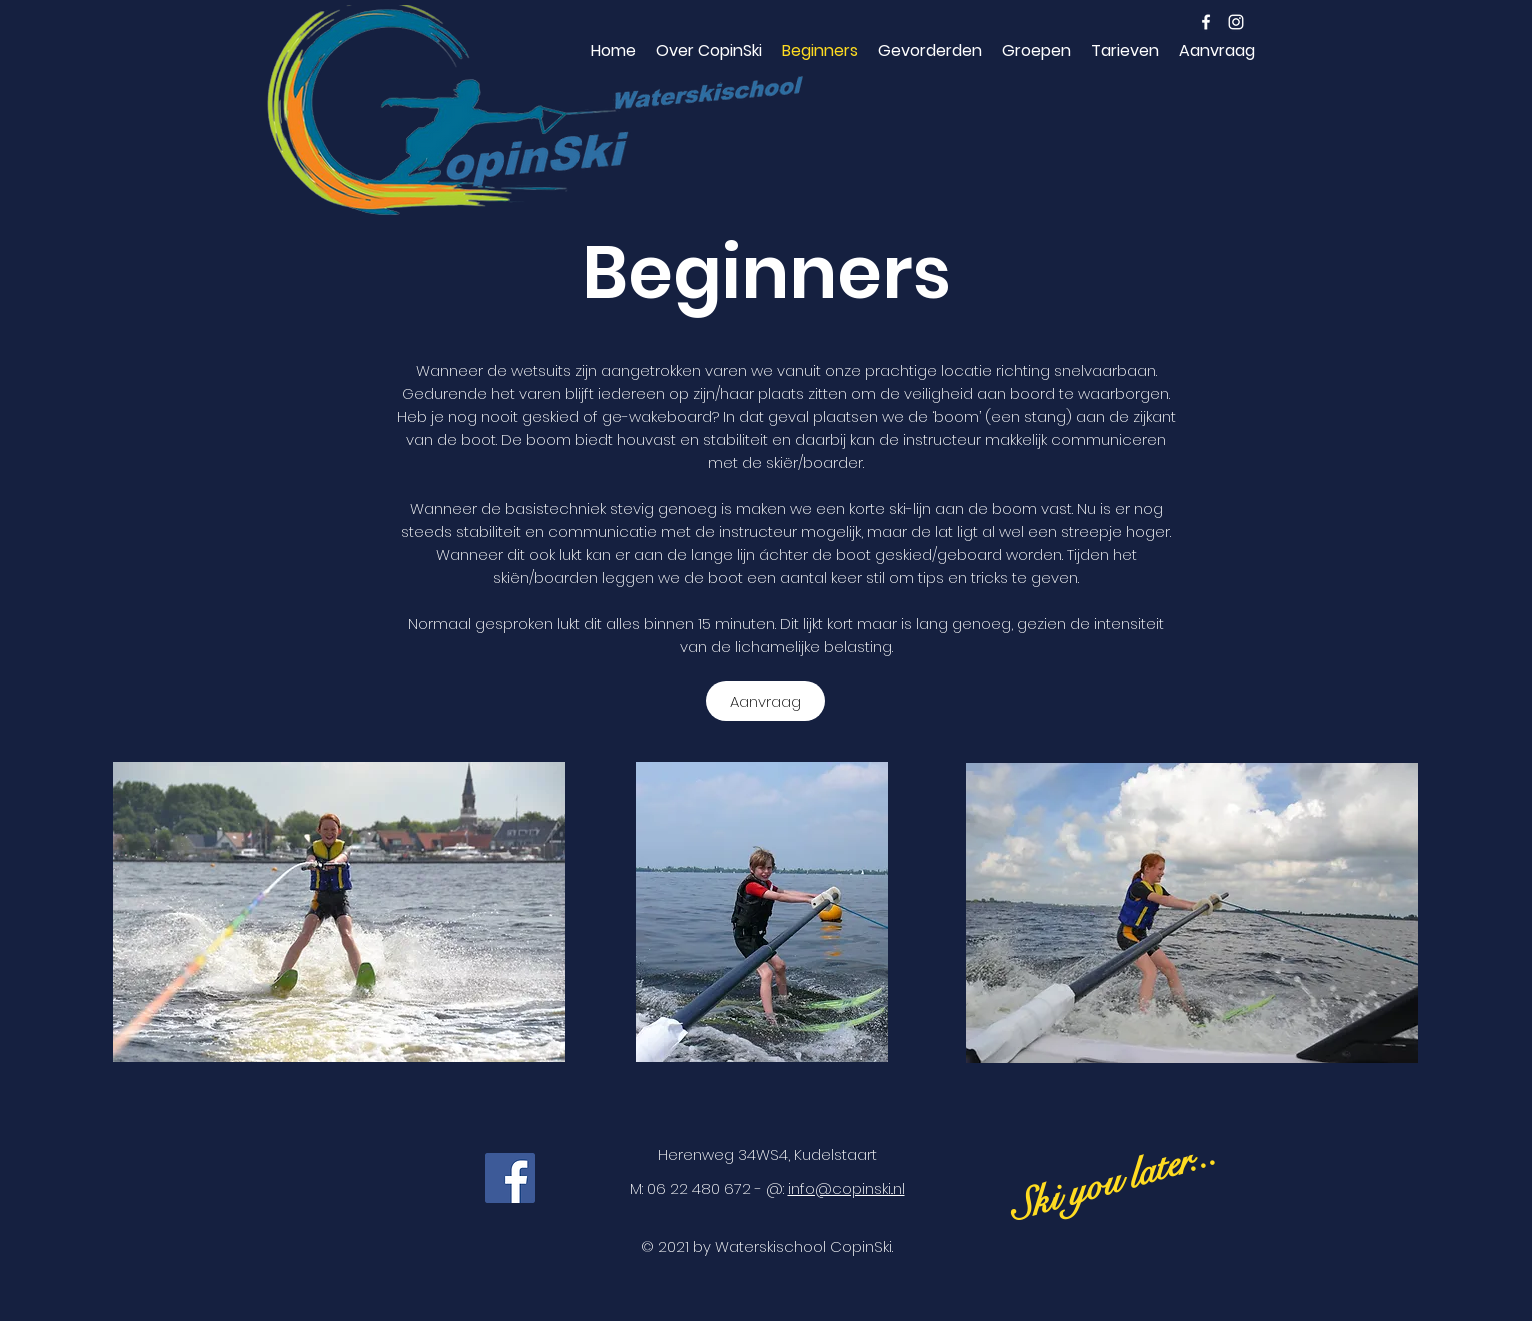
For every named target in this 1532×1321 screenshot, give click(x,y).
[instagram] (1236, 22)
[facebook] (1206, 22)
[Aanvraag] (765, 701)
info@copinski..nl (846, 1188)
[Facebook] (510, 1178)
